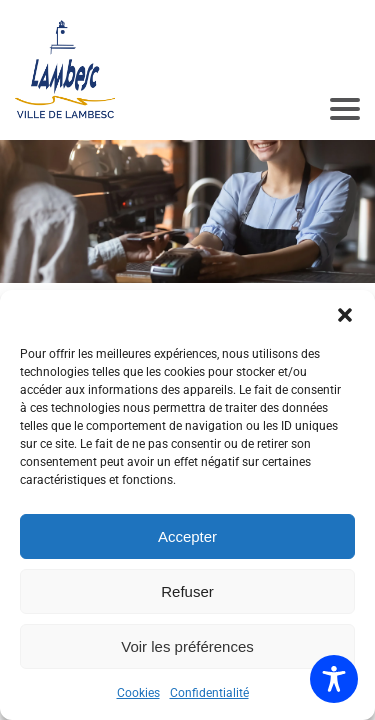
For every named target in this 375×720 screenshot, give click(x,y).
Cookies (138, 693)
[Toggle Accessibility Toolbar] (334, 679)
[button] (345, 315)
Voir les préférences (187, 646)
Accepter (187, 536)
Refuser (187, 591)
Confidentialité (209, 693)
